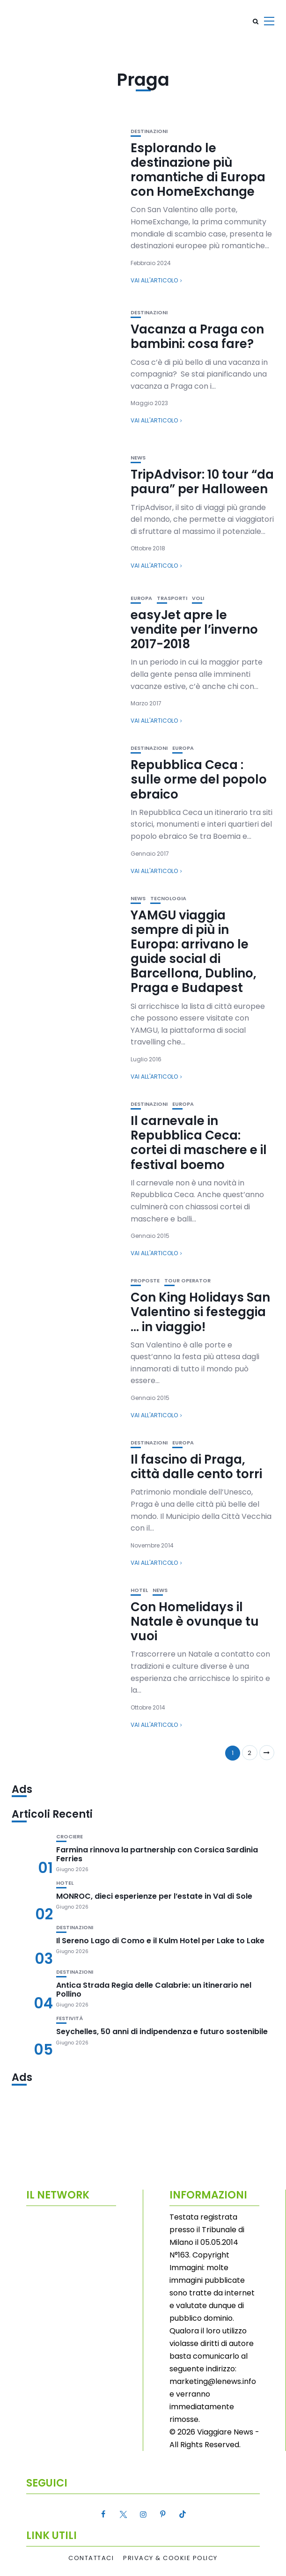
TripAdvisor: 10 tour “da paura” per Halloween (202, 481)
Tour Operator (187, 1280)
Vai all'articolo (154, 280)
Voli (198, 598)
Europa (141, 598)
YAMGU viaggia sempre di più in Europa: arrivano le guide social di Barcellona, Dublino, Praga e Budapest (194, 952)
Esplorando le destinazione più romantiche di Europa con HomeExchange (198, 170)
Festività (69, 2018)
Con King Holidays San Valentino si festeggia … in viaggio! (200, 1312)
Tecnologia (168, 898)
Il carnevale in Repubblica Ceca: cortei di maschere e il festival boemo (199, 1142)
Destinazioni (149, 131)
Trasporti (172, 598)
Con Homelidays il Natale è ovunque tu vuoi (195, 1621)
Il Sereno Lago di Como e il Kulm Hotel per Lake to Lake (160, 1940)
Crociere (69, 1836)
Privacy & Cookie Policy (170, 2558)
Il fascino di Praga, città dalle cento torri (196, 1466)
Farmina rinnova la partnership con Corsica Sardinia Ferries (157, 1854)
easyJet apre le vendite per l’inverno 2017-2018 (194, 629)
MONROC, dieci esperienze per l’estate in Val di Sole (154, 1896)
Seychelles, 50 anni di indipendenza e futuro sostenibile (162, 2031)
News (138, 457)
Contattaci (91, 2558)
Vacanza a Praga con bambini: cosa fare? (197, 336)
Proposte (145, 1280)
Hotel (139, 1590)
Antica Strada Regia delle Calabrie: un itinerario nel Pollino (153, 1989)
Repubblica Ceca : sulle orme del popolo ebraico (199, 779)
